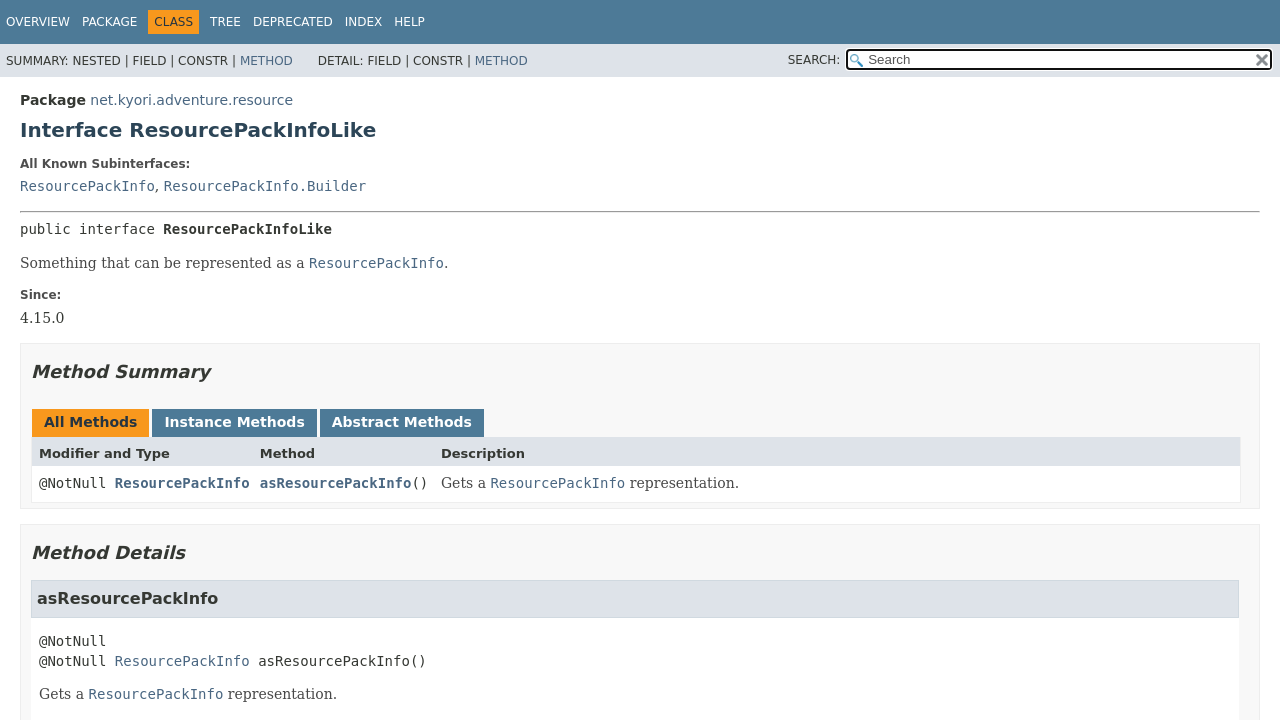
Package (109, 22)
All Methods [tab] (90, 422)
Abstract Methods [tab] (402, 422)
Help (409, 22)
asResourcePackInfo (336, 483)
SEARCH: (814, 60)
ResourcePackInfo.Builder (265, 186)
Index (364, 22)
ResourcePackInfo (87, 186)
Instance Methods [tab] (234, 422)
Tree (225, 22)
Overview (38, 22)
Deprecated (293, 22)
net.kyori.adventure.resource (191, 100)
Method (266, 61)
